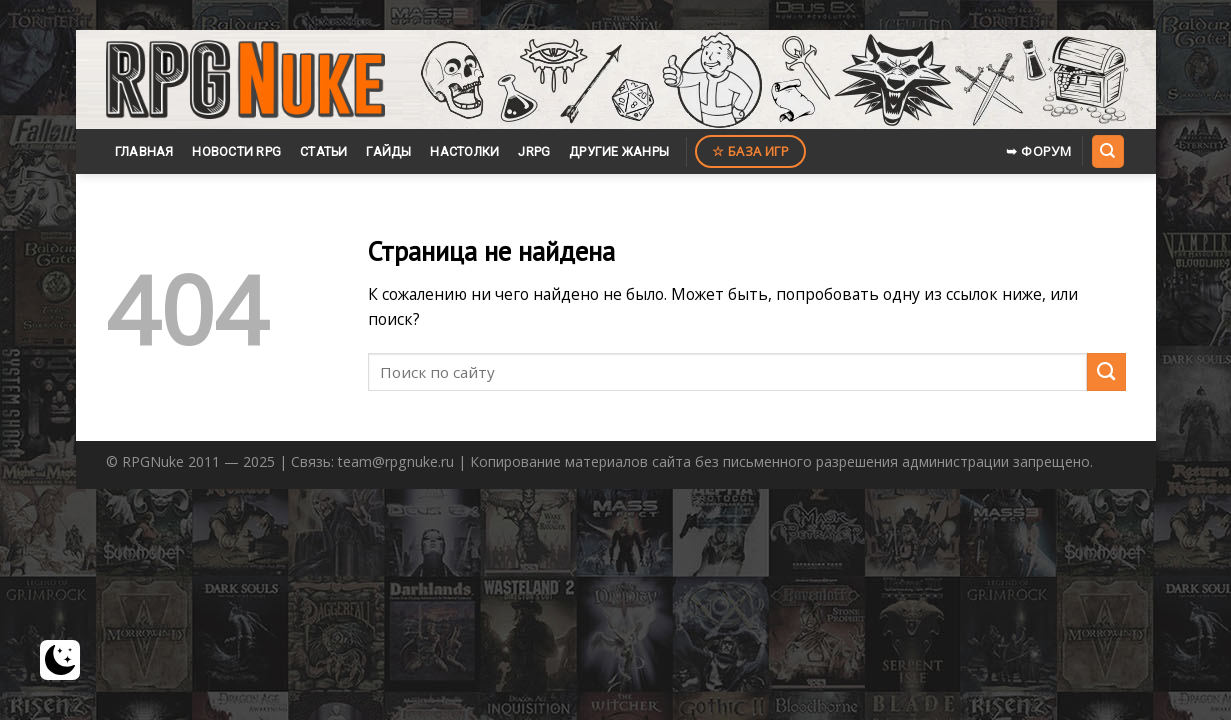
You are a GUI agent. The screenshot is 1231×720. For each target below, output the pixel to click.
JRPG (534, 151)
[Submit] (1106, 372)
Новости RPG (236, 151)
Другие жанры (619, 151)
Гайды (388, 151)
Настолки (464, 151)
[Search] (1108, 151)
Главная (144, 151)
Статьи (324, 151)
